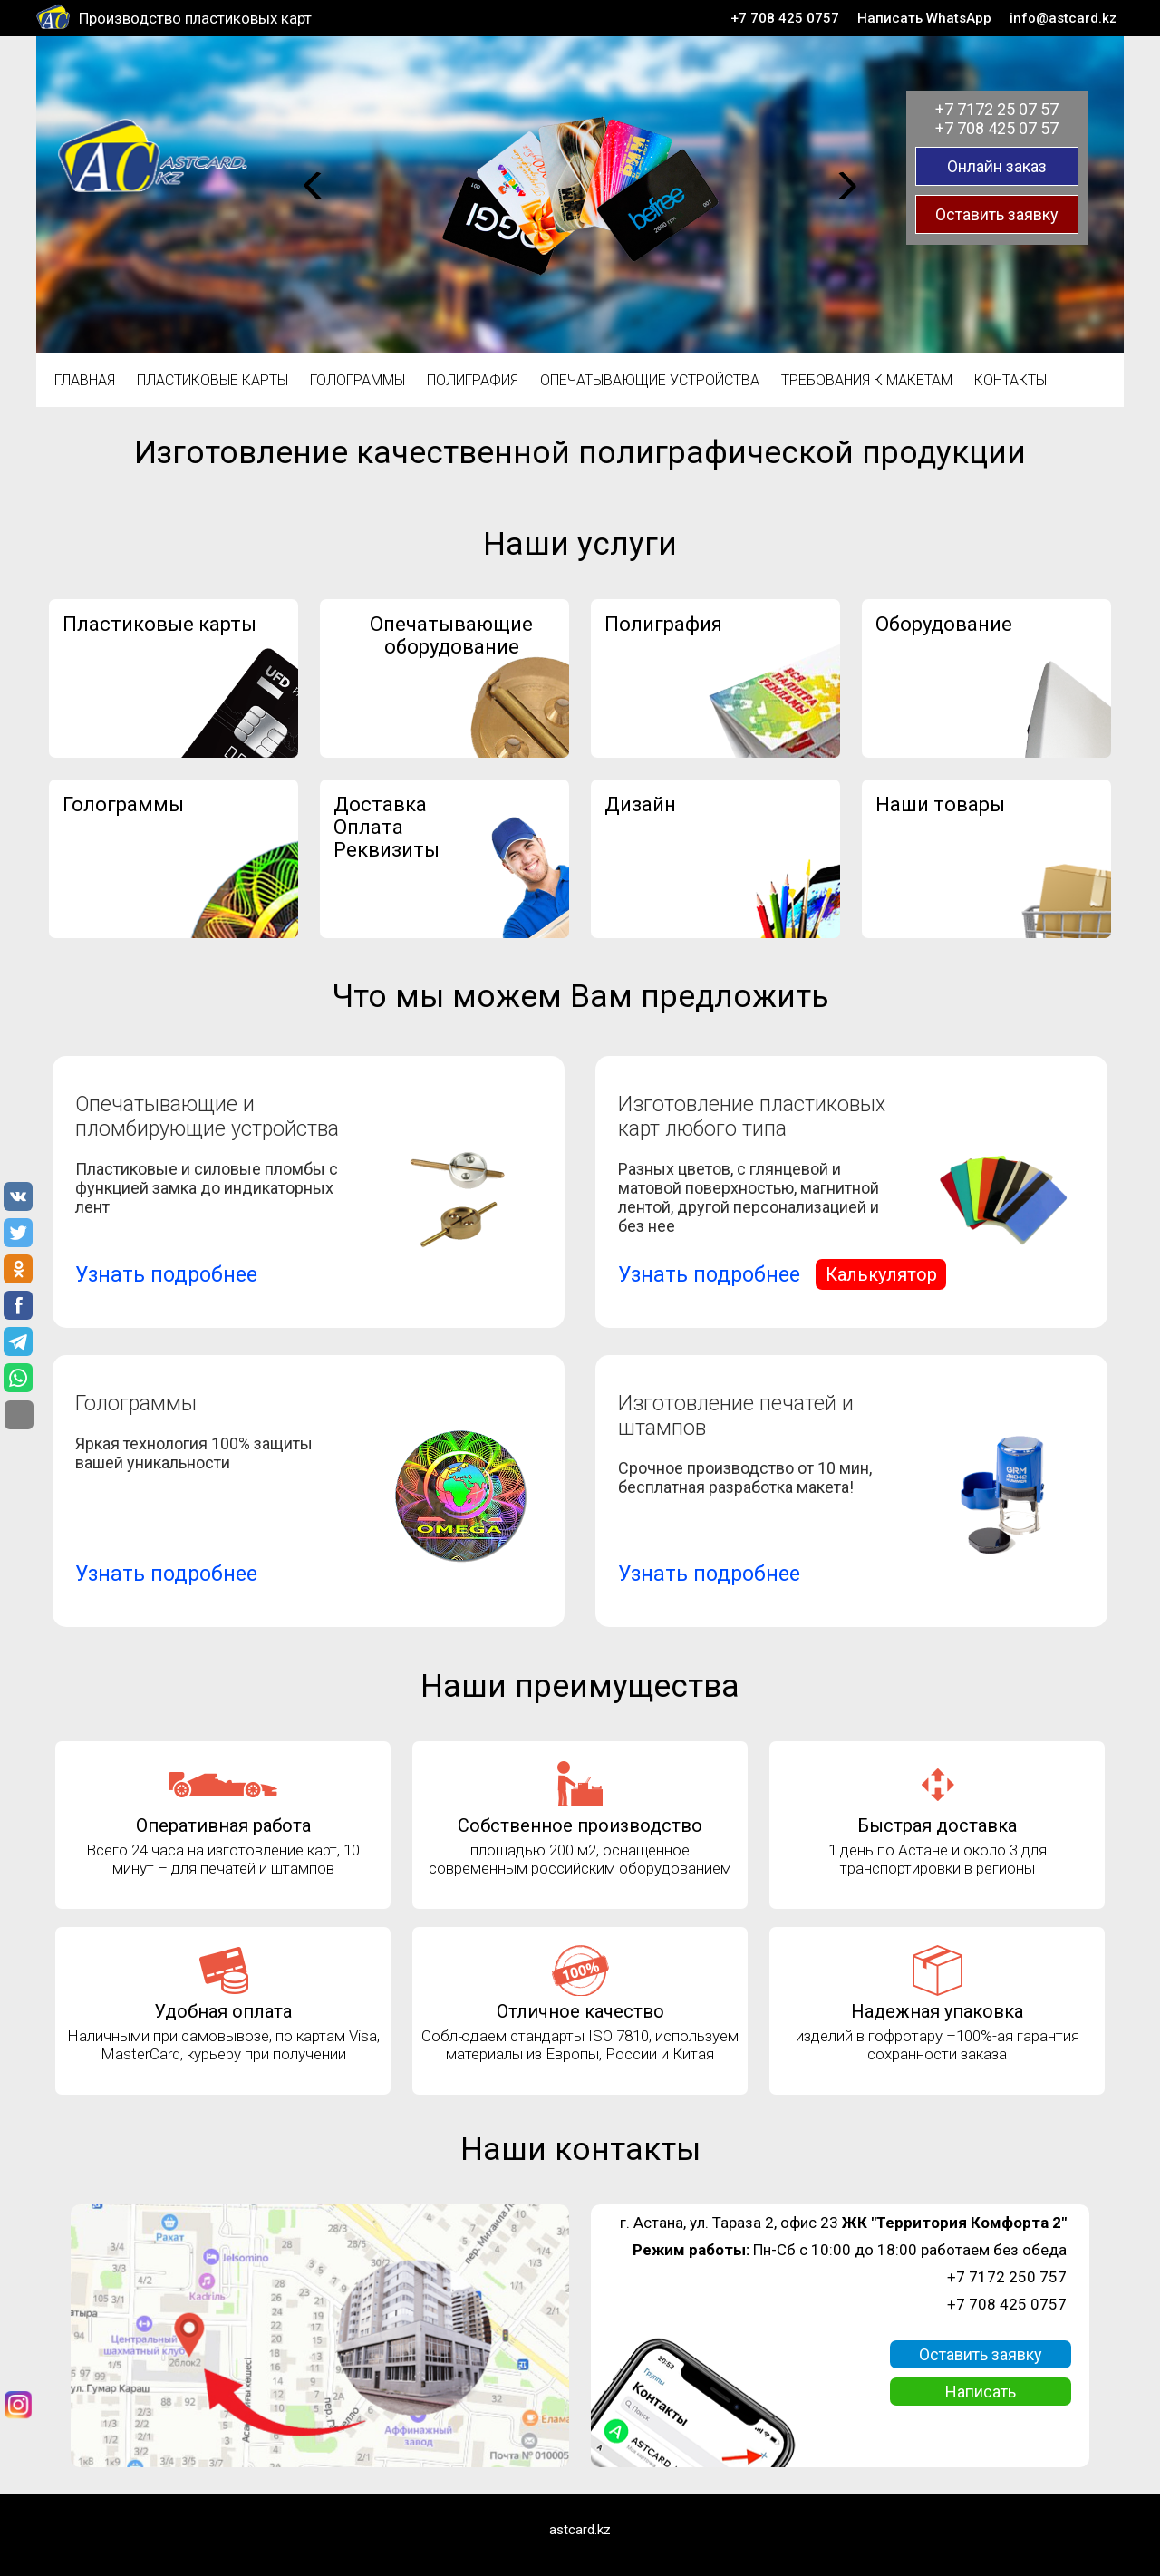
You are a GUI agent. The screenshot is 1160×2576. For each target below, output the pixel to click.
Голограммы (357, 380)
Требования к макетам (866, 380)
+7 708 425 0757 (784, 18)
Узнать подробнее (166, 1275)
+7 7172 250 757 (1007, 2277)
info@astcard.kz (1063, 18)
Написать (980, 2391)
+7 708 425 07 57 (996, 128)
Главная (84, 380)
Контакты (1010, 380)
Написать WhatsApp (924, 18)
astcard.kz (580, 2530)
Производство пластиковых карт (195, 18)
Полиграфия (472, 380)
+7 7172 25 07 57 (996, 109)
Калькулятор (881, 1274)
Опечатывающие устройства (649, 380)
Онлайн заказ (997, 166)
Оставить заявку (996, 214)
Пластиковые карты (212, 380)
